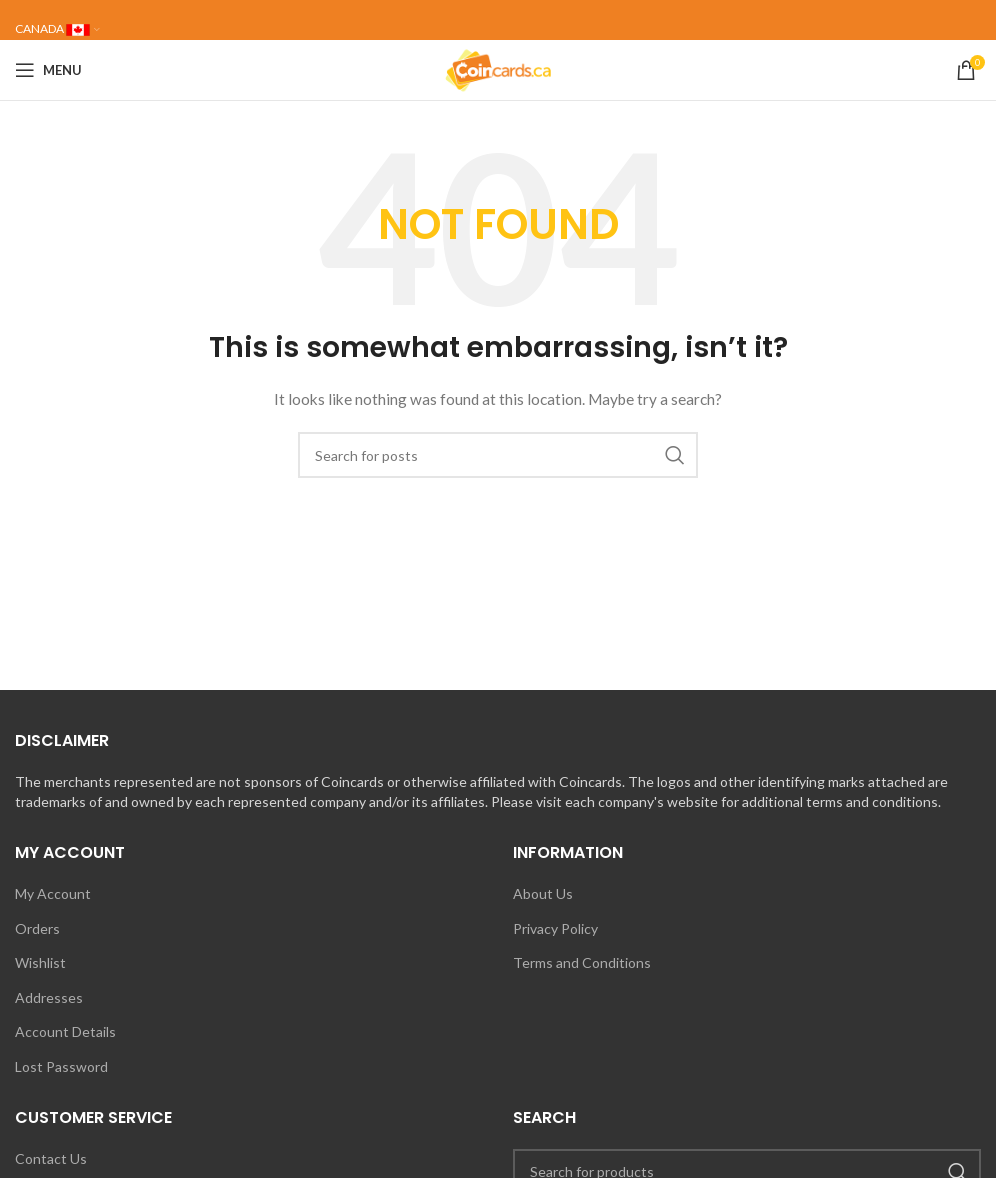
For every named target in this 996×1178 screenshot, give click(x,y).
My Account (53, 893)
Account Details (65, 1031)
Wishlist (40, 962)
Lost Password (61, 1066)
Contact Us (51, 1158)
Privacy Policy (555, 928)
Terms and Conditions (582, 962)
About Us (543, 893)
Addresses (49, 997)
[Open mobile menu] (48, 70)
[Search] (498, 455)
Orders (37, 928)
